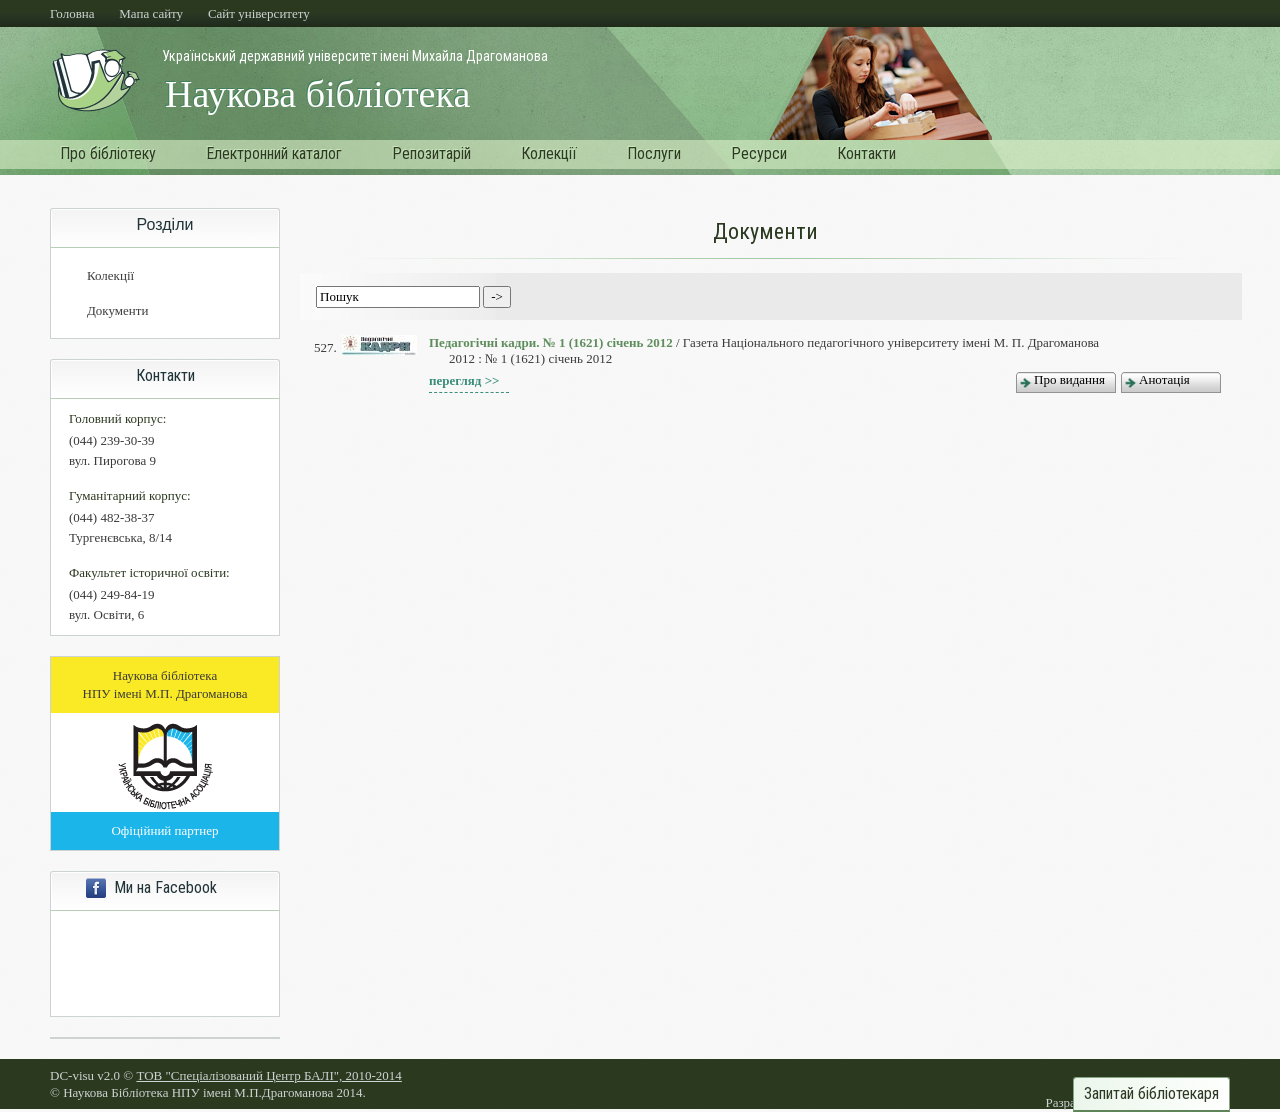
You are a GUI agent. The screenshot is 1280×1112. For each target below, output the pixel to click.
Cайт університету (259, 13)
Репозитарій (431, 153)
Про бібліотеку (108, 153)
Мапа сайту (151, 13)
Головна (72, 13)
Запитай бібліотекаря (1151, 1094)
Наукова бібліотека (317, 94)
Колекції (549, 153)
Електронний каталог (274, 153)
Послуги (654, 153)
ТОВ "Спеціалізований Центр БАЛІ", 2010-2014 (268, 1075)
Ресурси (759, 153)
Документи (117, 310)
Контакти (866, 153)
